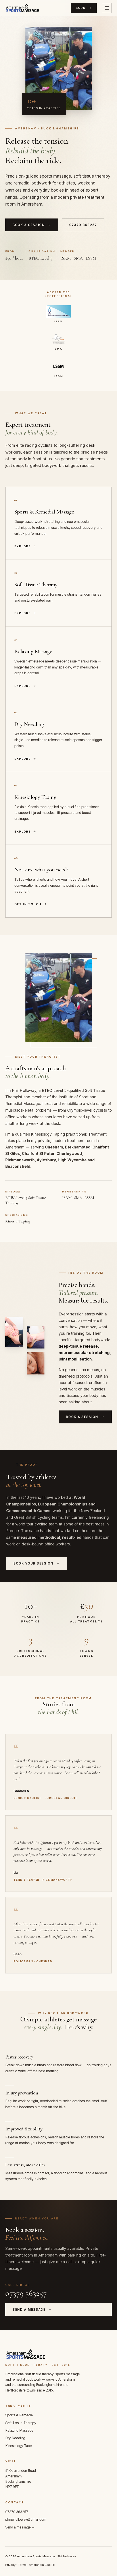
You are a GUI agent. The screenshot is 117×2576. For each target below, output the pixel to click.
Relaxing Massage (19, 2430)
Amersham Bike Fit (42, 2564)
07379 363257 (26, 2293)
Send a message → (20, 2527)
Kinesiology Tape (18, 2446)
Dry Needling (15, 2438)
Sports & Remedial (19, 2415)
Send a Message (32, 2309)
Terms (22, 2564)
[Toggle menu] (107, 8)
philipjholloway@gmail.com (25, 2519)
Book (84, 8)
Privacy (10, 2564)
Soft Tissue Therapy (20, 2423)
